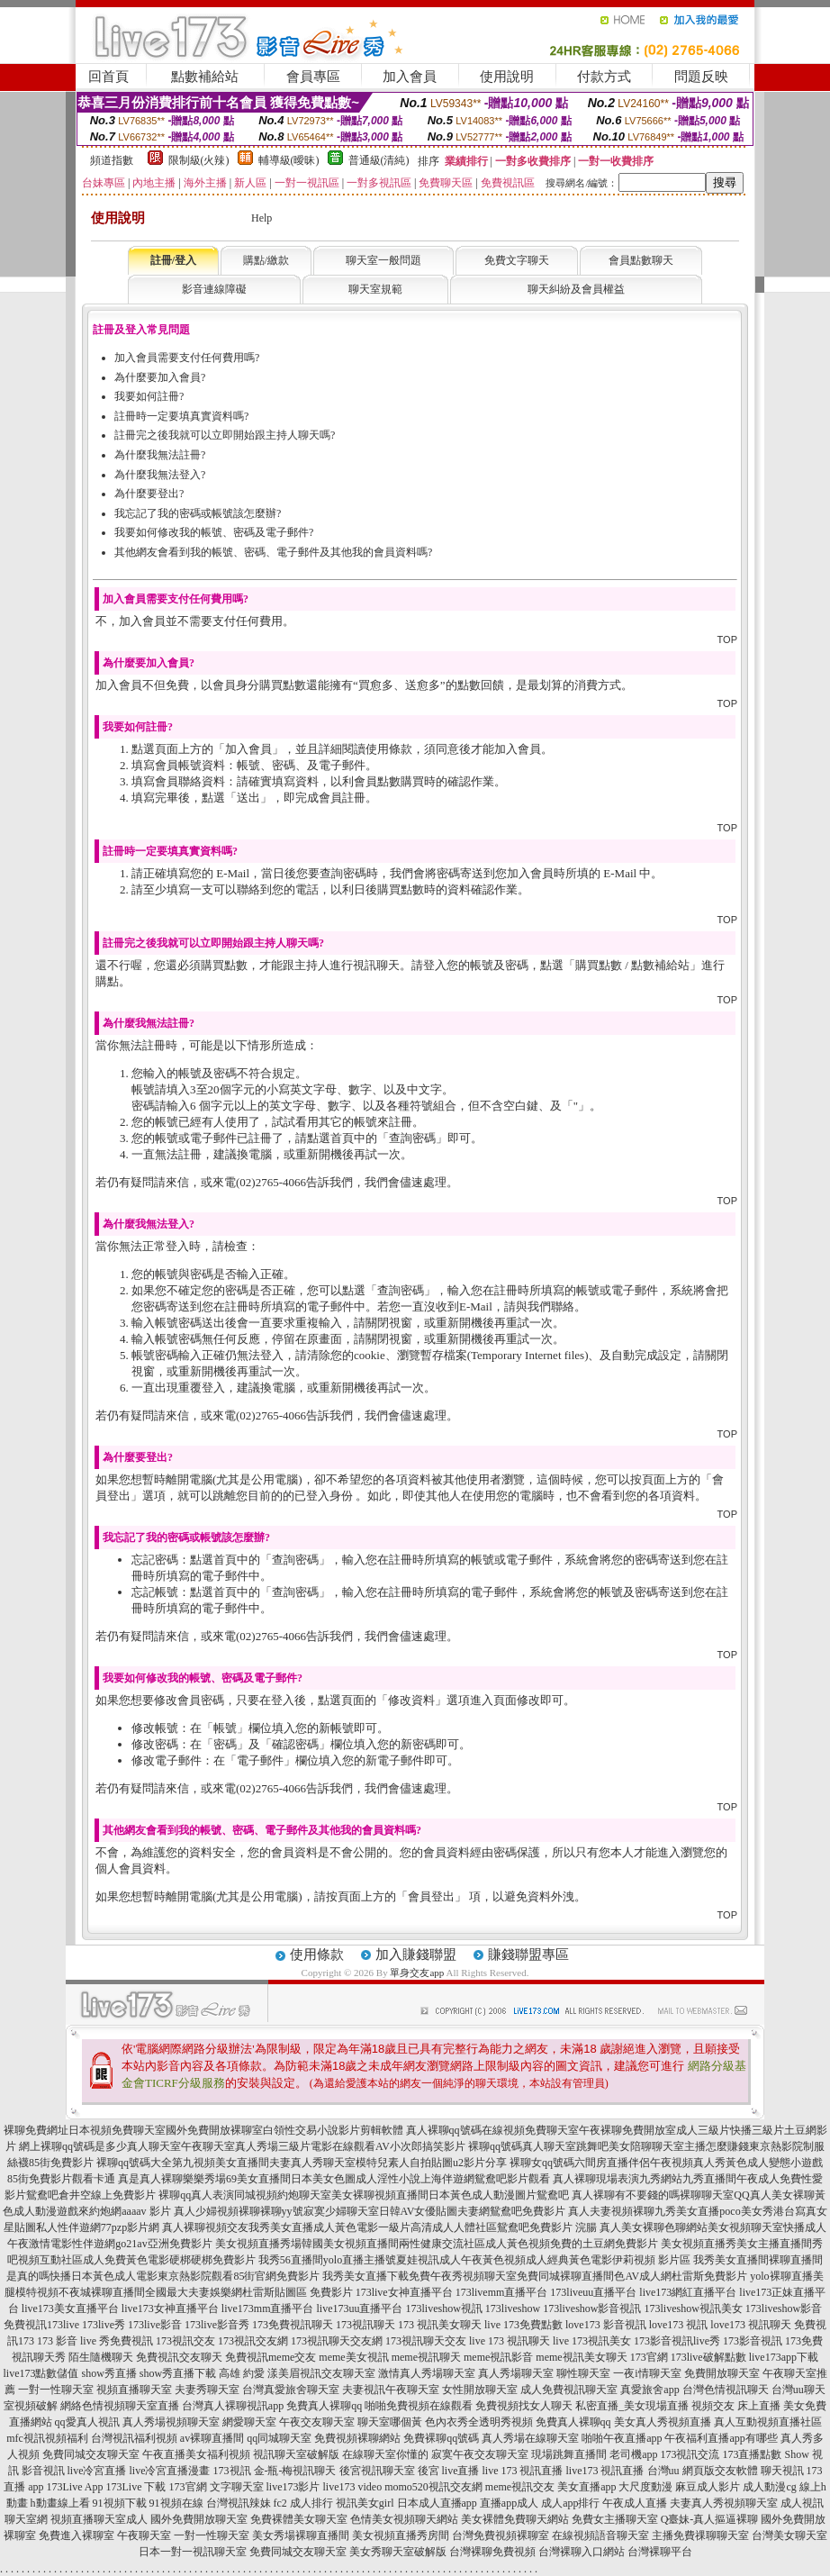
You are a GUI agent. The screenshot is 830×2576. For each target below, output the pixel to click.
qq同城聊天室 (279, 2438)
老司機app (633, 2454)
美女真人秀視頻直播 (662, 2422)
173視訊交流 (689, 2454)
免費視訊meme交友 (270, 2357)
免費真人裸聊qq (324, 2405)
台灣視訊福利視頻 (134, 2438)
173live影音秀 (217, 2324)
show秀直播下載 (178, 2373)
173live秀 (103, 2324)
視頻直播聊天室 (134, 2389)
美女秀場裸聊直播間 (300, 2535)
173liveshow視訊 (443, 2308)
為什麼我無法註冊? (159, 455)
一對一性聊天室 (56, 2389)
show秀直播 (108, 2373)
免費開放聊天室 (722, 2373)
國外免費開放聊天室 (199, 2519)
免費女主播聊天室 (615, 2519)
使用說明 (507, 76)
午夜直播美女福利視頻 (196, 2454)
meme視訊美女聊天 (581, 2357)
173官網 (649, 2357)
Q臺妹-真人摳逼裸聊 (710, 2519)
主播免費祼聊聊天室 (700, 2535)
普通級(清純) (379, 160)
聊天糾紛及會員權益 (576, 289)
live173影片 (293, 2487)
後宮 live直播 (449, 2470)
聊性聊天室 (583, 2373)
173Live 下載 (136, 2487)
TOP (727, 639)
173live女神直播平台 (404, 2292)
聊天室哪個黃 (389, 2422)
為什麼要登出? (149, 493)
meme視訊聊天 (426, 2357)
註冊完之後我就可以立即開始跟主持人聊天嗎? (224, 435)
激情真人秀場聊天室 (426, 2373)
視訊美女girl (365, 2503)
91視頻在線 (176, 2503)
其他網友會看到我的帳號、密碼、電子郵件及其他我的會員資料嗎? (273, 552)
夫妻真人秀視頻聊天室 (724, 2503)
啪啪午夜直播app (622, 2438)
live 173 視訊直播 (523, 2470)
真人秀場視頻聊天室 (171, 2422)
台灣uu (663, 2470)
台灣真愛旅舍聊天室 (290, 2389)
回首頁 (108, 76)
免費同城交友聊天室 (91, 2454)
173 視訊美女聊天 (440, 2324)
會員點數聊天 (641, 260)
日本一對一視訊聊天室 (193, 2551)
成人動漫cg (769, 2487)
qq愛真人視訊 (87, 2422)
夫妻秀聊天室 (207, 2389)
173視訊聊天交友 (425, 2341)
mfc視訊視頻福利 (47, 2438)
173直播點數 (751, 2454)
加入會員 (410, 76)
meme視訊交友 (520, 2487)
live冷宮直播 (97, 2470)
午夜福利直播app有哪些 (720, 2438)
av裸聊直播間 (212, 2438)
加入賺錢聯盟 (415, 1954)
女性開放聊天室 (480, 2389)
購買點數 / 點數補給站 (632, 965)
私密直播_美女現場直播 (632, 2405)
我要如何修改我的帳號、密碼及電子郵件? (213, 532)
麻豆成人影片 (707, 2487)
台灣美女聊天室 (789, 2535)
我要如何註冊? (149, 396)
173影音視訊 (752, 2341)
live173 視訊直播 (605, 2470)
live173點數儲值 (40, 2373)
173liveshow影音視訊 (592, 2308)
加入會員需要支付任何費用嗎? (186, 357)
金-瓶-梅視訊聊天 (295, 2470)
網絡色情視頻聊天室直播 (119, 2405)
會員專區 (313, 76)
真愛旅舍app (649, 2389)
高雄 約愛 (242, 2373)
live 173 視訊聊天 (509, 2341)
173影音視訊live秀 (677, 2341)
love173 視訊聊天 (750, 2324)
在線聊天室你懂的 (385, 2454)
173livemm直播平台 (502, 2292)
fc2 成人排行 (303, 2503)
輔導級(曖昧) (289, 160)
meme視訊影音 (498, 2357)
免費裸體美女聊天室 (298, 2519)
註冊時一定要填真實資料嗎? (181, 416)
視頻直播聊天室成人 (99, 2519)
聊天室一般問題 (383, 260)
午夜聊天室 (144, 2535)
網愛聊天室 (249, 2422)
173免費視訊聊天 (292, 2324)
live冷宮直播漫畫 (170, 2470)
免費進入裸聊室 (76, 2535)
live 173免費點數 (523, 2324)
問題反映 (701, 76)
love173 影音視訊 (605, 2324)
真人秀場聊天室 (516, 2373)
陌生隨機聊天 (100, 2357)
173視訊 (232, 2470)
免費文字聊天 (516, 260)
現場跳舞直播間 (569, 2454)
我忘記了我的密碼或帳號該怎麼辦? (197, 513)
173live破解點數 (708, 2357)
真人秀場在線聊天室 (530, 2438)
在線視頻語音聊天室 (600, 2535)
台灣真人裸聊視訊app (233, 2405)
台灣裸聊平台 (659, 2551)
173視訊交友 (185, 2341)
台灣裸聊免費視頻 (492, 2551)
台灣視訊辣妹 (238, 2503)
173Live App (75, 2487)
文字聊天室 (237, 2487)
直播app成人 (509, 2503)
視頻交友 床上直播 (735, 2405)
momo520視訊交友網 (433, 2487)
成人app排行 (570, 2503)
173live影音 (155, 2324)
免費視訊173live (41, 2324)
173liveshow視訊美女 (694, 2308)
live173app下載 (783, 2357)
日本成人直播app (437, 2503)
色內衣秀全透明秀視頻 (479, 2422)
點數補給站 (205, 76)
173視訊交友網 (253, 2341)
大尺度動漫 (645, 2487)
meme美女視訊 (353, 2357)
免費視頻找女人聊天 (524, 2405)
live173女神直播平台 (170, 2308)
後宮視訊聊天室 (377, 2470)
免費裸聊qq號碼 (441, 2438)
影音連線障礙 (214, 289)
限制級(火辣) (199, 160)
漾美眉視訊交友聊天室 (321, 2373)
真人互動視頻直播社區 (768, 2422)
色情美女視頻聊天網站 (404, 2519)
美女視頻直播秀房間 (400, 2535)
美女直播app (586, 2487)
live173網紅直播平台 (687, 2292)
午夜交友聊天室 (317, 2422)
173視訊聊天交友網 (337, 2341)
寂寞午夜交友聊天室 (479, 2454)
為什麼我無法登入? (159, 474)
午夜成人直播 (634, 2503)
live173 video (353, 2487)
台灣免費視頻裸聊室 (500, 2535)
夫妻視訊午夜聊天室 (390, 2389)
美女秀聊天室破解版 (398, 2551)
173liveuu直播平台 (593, 2292)
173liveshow (512, 2308)
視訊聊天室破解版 (296, 2454)
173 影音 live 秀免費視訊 (95, 2341)
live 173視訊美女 (592, 2341)
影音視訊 (43, 2470)
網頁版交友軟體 (720, 2470)
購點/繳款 (266, 260)
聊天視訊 (782, 2470)
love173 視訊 (678, 2324)
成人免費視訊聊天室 (569, 2389)
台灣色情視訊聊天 (725, 2389)
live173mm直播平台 (267, 2308)
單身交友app (417, 1972)
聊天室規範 (375, 289)
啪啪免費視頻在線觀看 (419, 2405)
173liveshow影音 (783, 2308)
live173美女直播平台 (70, 2308)
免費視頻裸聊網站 (357, 2438)
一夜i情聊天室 (647, 2373)
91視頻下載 (120, 2503)
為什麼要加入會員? (159, 377)
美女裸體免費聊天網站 (515, 2519)
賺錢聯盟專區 (528, 1954)
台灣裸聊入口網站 (581, 2551)
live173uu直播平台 (359, 2308)
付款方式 (604, 76)
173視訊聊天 (365, 2324)
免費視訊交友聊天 (179, 2357)
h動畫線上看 (60, 2503)
